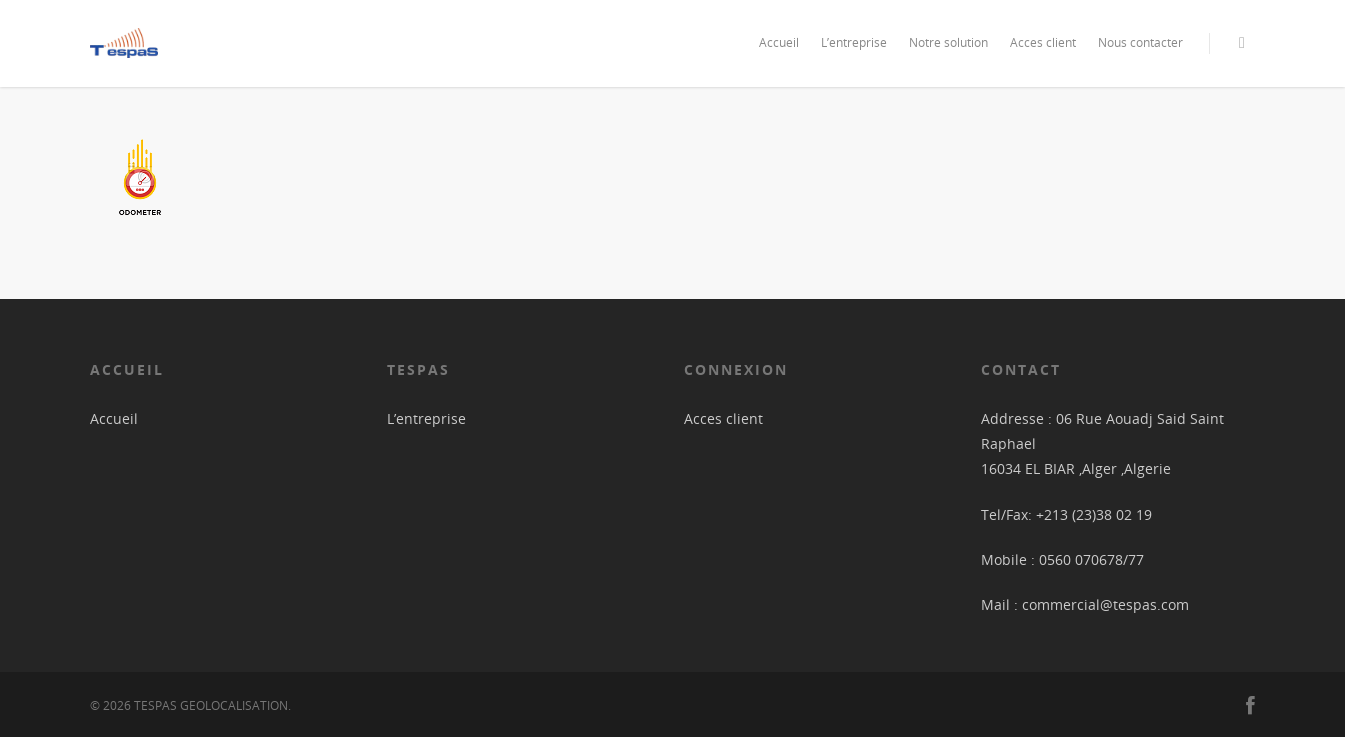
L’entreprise (854, 42)
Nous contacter (1140, 42)
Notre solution (948, 42)
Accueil (779, 42)
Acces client (1043, 42)
